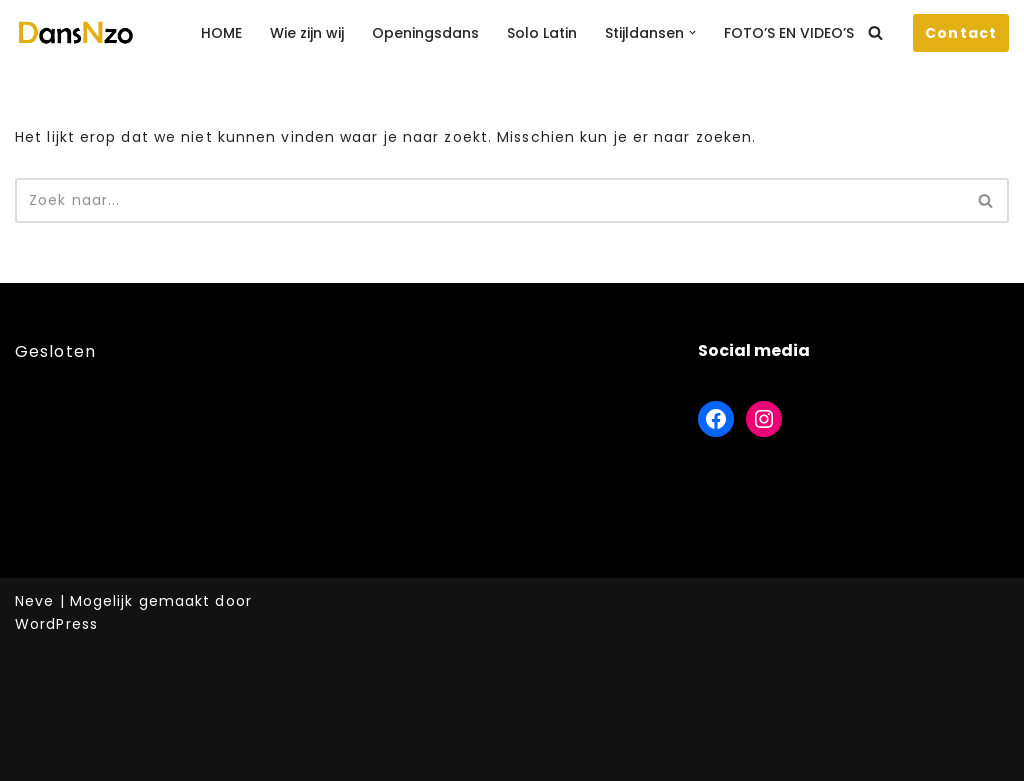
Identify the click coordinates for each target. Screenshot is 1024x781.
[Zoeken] (875, 32)
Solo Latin (542, 33)
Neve (34, 601)
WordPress (56, 624)
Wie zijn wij (307, 33)
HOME (221, 33)
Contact (961, 33)
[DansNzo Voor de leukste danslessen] (75, 33)
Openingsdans (425, 33)
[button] (692, 32)
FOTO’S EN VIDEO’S (789, 33)
